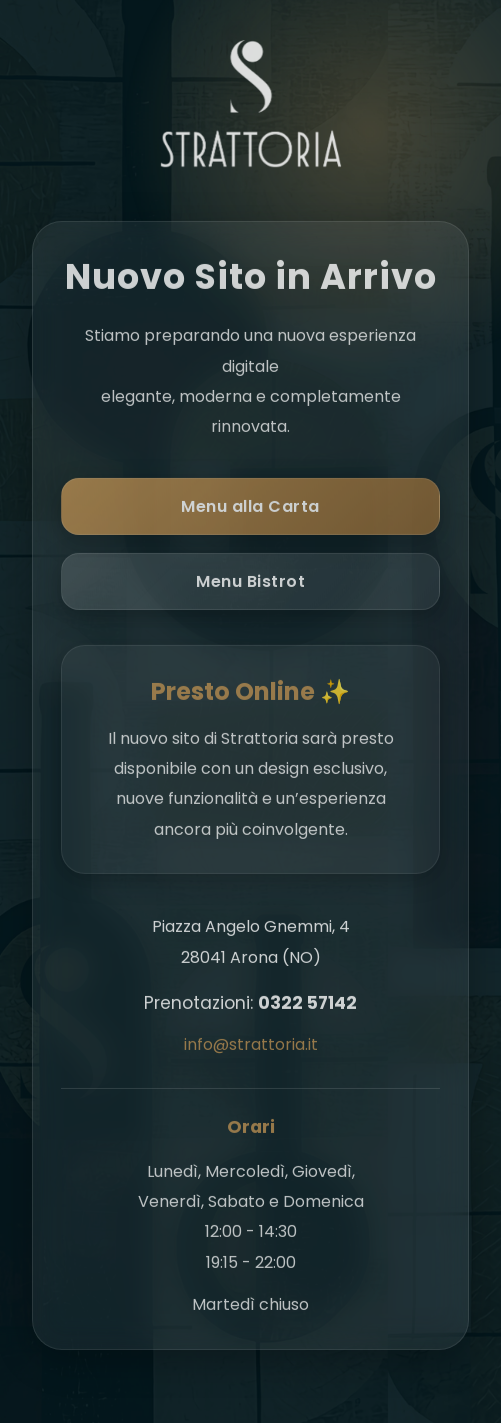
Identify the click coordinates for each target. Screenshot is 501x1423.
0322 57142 (307, 1006)
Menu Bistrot (250, 584)
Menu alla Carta (250, 509)
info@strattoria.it (251, 1047)
